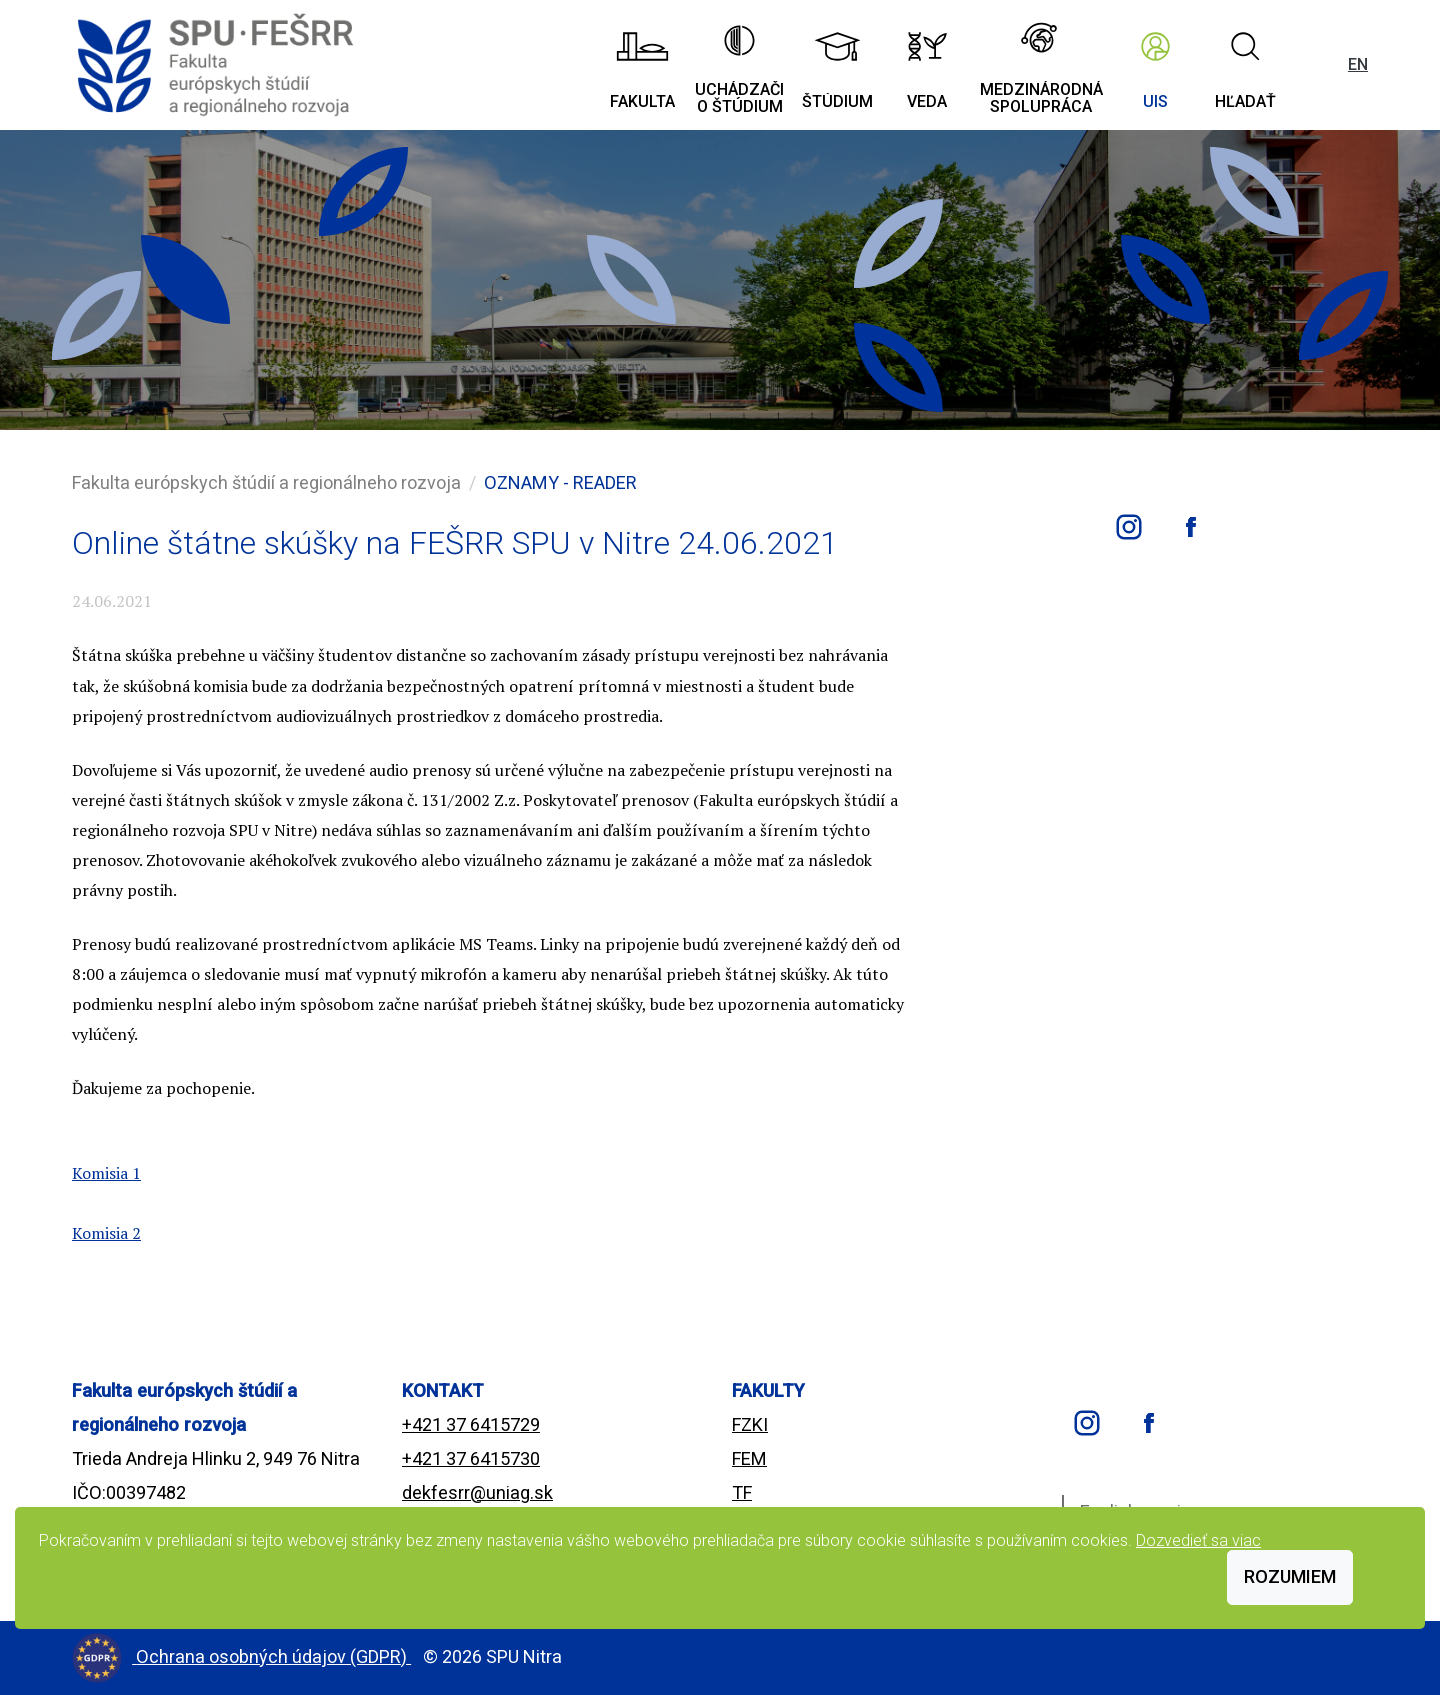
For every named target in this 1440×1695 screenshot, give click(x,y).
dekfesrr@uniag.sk (477, 1492)
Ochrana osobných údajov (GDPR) (273, 1656)
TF (742, 1492)
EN (1358, 64)
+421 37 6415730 (471, 1458)
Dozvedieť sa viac (1198, 1540)
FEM (749, 1458)
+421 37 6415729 (471, 1424)
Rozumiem (1290, 1576)
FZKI (750, 1424)
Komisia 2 (106, 1233)
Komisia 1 (106, 1173)
